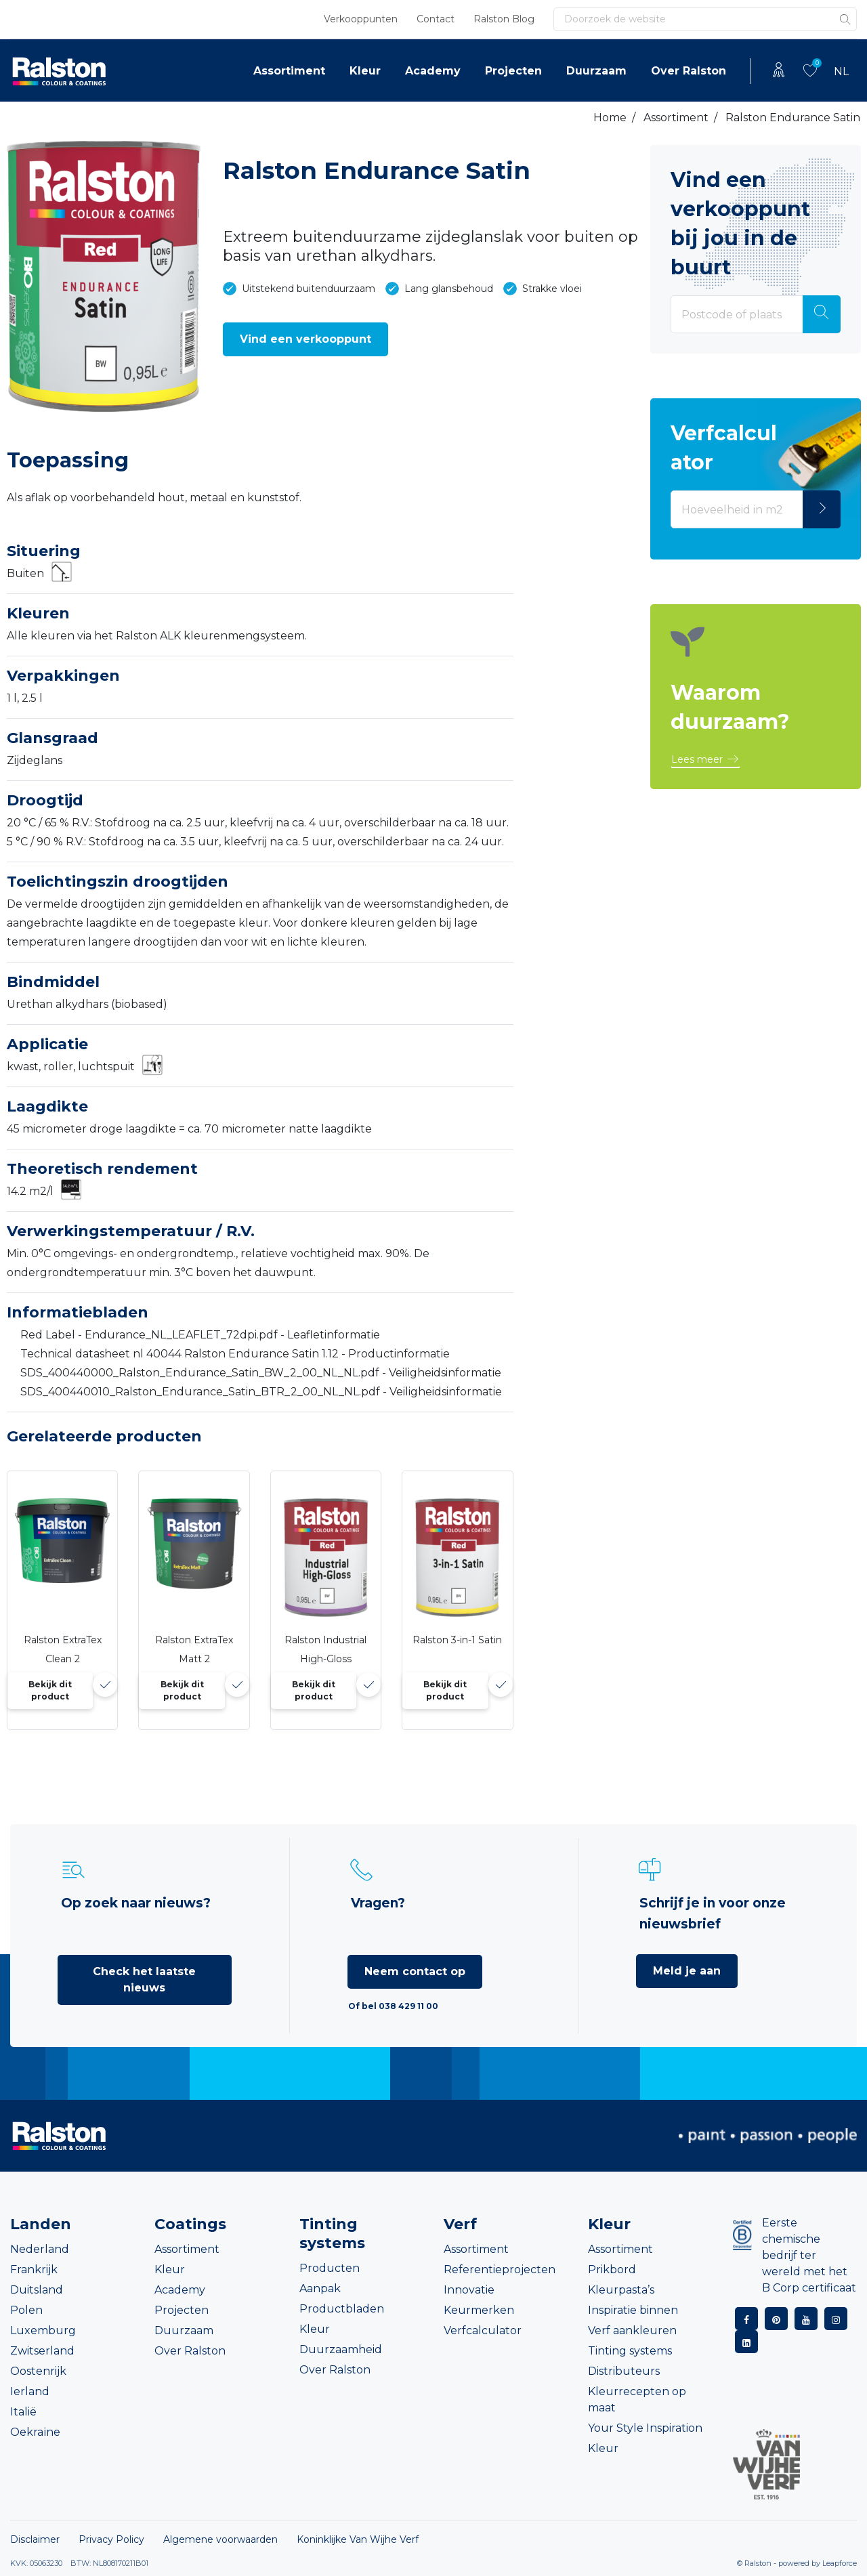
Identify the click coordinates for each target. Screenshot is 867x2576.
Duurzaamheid (340, 2349)
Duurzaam (596, 70)
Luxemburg (43, 2330)
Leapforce (839, 2563)
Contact (435, 19)
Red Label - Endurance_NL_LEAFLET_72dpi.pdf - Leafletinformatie (200, 1334)
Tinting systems (630, 2350)
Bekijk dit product (50, 1690)
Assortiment (289, 70)
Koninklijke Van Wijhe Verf (358, 2539)
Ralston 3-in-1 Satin (457, 1640)
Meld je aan (687, 1970)
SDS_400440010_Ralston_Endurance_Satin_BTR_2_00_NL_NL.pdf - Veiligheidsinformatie (261, 1391)
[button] (305, 339)
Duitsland (36, 2289)
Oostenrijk (38, 2371)
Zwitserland (42, 2350)
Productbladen (341, 2308)
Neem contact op (414, 1971)
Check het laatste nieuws (144, 1979)
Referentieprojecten (499, 2269)
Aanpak (320, 2288)
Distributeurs (624, 2371)
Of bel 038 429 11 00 (393, 2006)
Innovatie (469, 2289)
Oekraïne (35, 2432)
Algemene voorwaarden (220, 2539)
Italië (23, 2411)
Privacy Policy (111, 2539)
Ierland (29, 2391)
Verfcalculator (483, 2330)
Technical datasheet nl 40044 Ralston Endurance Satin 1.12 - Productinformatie (235, 1353)
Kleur (365, 70)
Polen (26, 2310)
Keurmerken (479, 2310)
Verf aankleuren (632, 2330)
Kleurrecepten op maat (637, 2399)
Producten (329, 2268)
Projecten (513, 70)
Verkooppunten (361, 19)
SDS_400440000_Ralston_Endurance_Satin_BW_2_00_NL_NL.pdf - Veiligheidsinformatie (260, 1372)
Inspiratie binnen (633, 2310)
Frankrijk (34, 2269)
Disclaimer (35, 2539)
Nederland (39, 2249)
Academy (433, 70)
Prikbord (612, 2269)
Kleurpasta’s (621, 2289)
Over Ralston (688, 70)
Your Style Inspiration (645, 2428)
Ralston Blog (503, 19)
